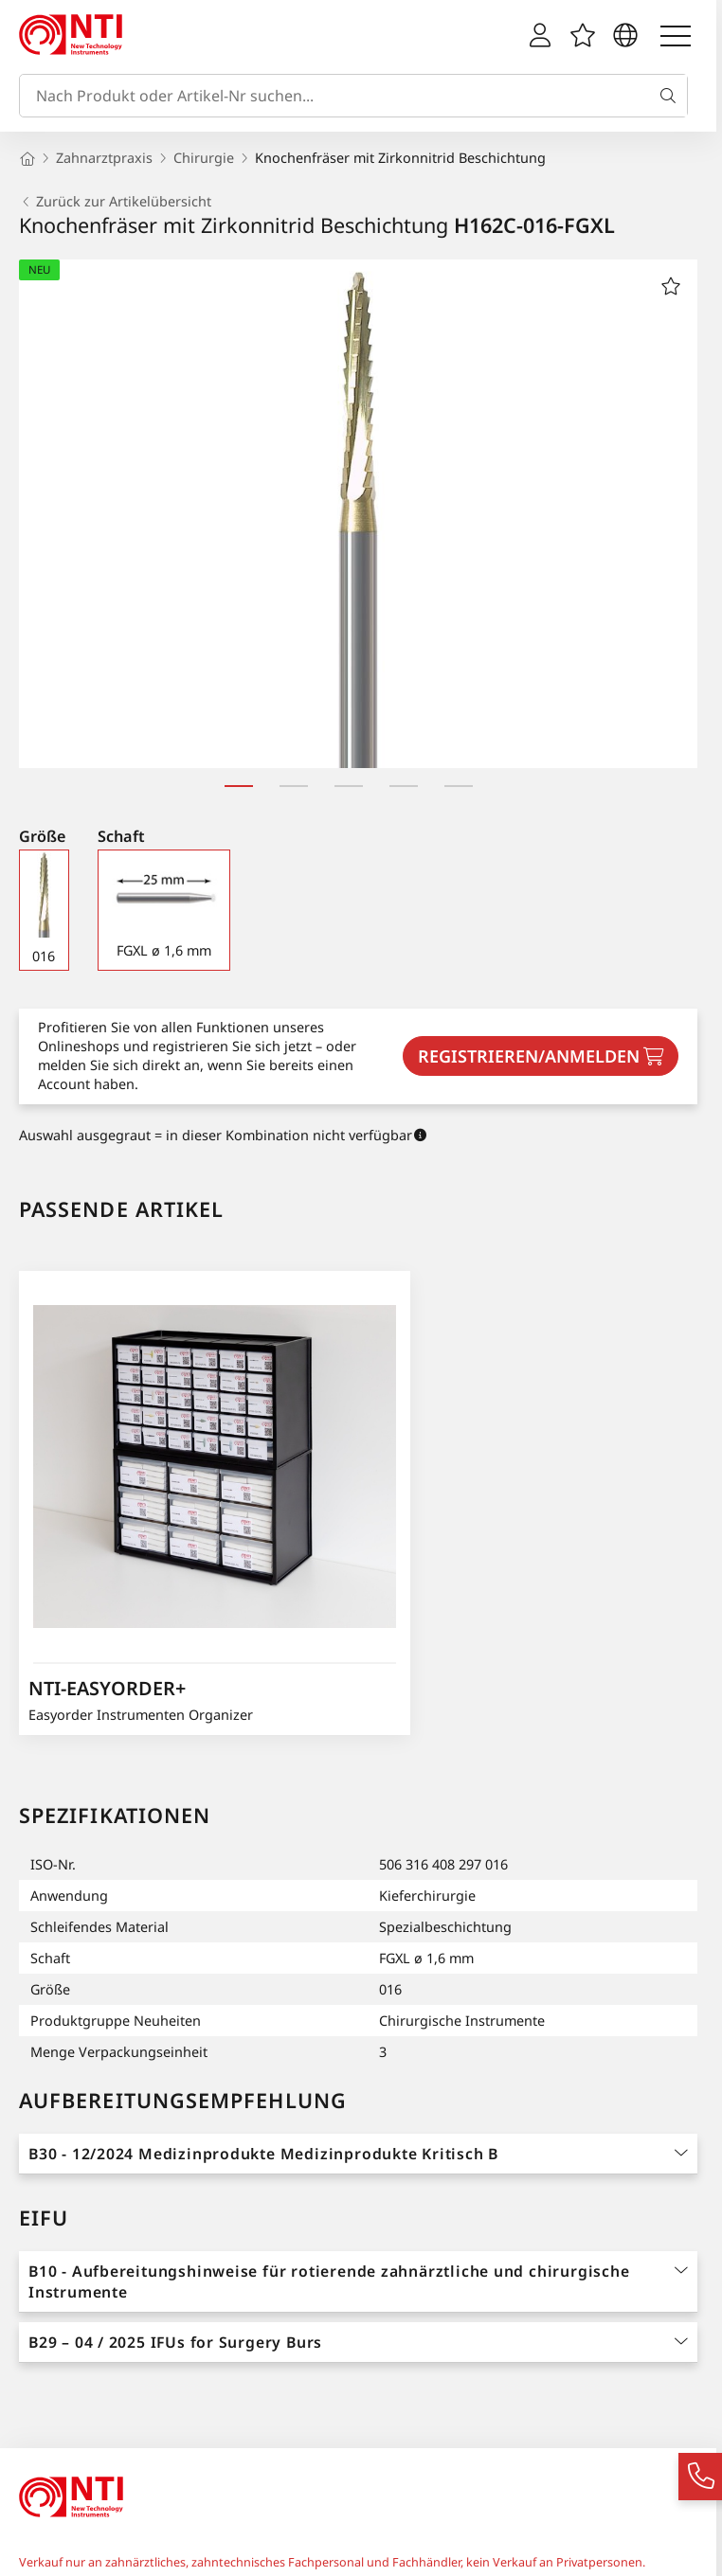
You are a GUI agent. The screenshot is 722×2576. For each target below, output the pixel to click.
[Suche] (672, 95)
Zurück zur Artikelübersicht (115, 201)
